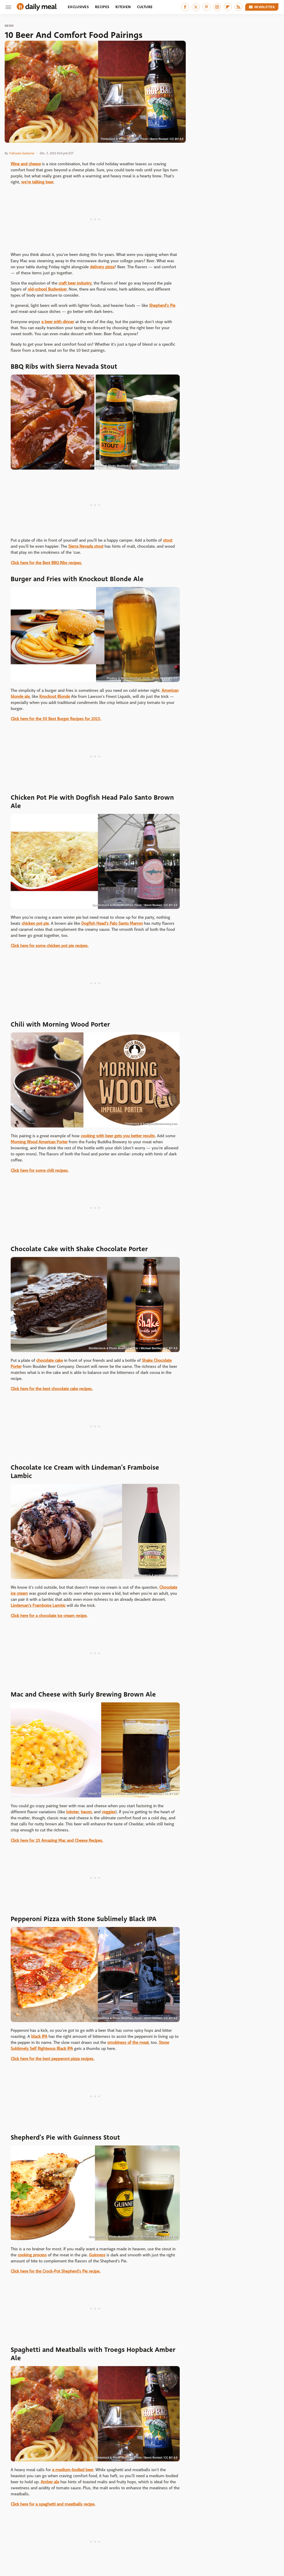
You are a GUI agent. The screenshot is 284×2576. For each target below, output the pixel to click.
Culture (145, 7)
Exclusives (78, 7)
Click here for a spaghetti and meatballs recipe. (53, 2504)
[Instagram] (217, 7)
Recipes (102, 7)
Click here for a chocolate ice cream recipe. (49, 1615)
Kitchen (123, 7)
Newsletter (262, 7)
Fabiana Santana (21, 153)
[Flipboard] (228, 7)
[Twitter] (196, 7)
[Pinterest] (206, 7)
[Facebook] (185, 7)
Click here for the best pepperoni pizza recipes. (52, 2059)
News (9, 25)
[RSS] (238, 7)
